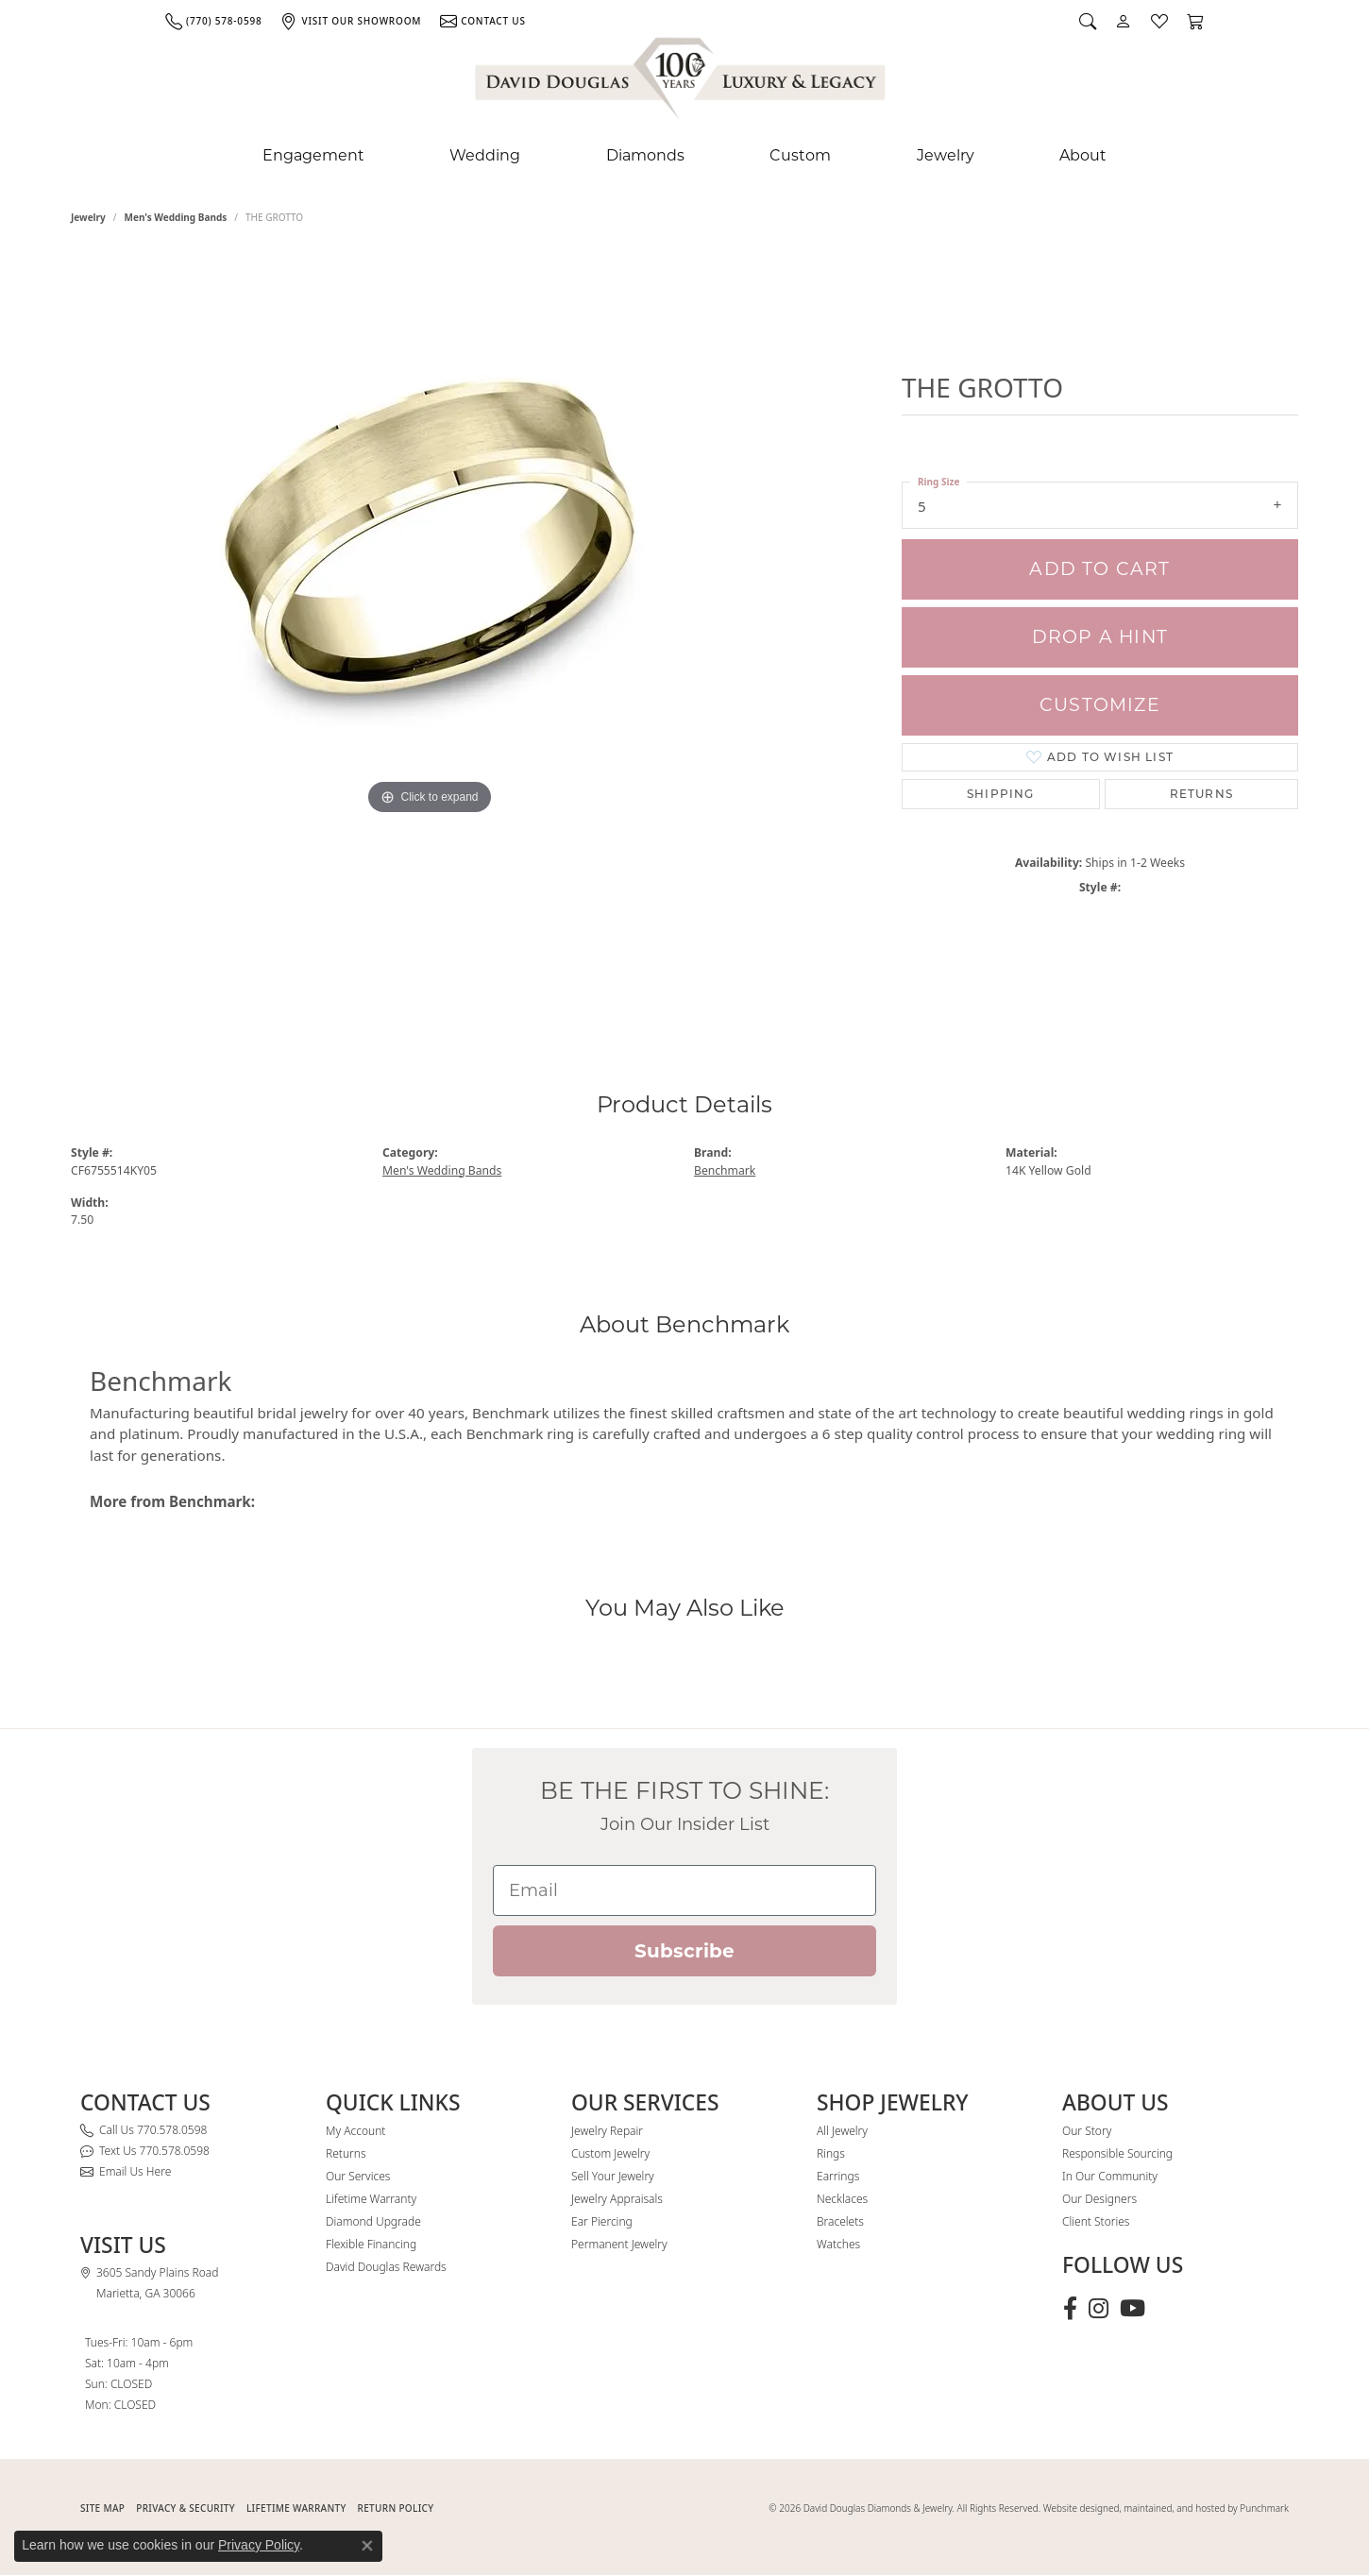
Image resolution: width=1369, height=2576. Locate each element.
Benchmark (724, 1170)
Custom (800, 155)
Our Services (358, 2176)
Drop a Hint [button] (1100, 637)
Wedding (484, 155)
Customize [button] (1099, 705)
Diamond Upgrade (373, 2221)
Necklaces (842, 2199)
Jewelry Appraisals (617, 2199)
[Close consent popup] (367, 2545)
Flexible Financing (371, 2244)
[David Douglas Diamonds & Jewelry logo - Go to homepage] (681, 82)
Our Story (1086, 2131)
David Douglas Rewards (386, 2267)
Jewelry (945, 155)
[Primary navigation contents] (684, 155)
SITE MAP (102, 2508)
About (1083, 155)
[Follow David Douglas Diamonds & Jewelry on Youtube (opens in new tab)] (1132, 2308)
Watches (838, 2244)
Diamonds (645, 155)
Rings (831, 2153)
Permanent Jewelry (619, 2244)
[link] (213, 21)
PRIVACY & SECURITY (185, 2508)
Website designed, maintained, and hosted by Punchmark (1166, 2508)
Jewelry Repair (607, 2131)
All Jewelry (842, 2131)
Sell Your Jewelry (612, 2176)
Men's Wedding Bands (176, 217)
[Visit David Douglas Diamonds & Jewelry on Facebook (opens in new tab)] (1070, 2308)
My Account (355, 2131)
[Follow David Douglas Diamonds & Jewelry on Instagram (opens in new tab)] (1098, 2308)
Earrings (838, 2176)
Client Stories (1095, 2221)
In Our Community (1110, 2176)
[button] (1087, 21)
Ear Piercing (602, 2221)
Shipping (1001, 794)
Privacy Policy (258, 2544)
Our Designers (1099, 2199)
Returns (1201, 794)
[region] (429, 630)
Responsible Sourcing (1117, 2153)
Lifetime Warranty (371, 2199)
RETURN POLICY (396, 2508)
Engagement (313, 155)
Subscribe (684, 1951)
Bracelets (840, 2221)
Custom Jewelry (610, 2153)
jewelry (88, 217)
